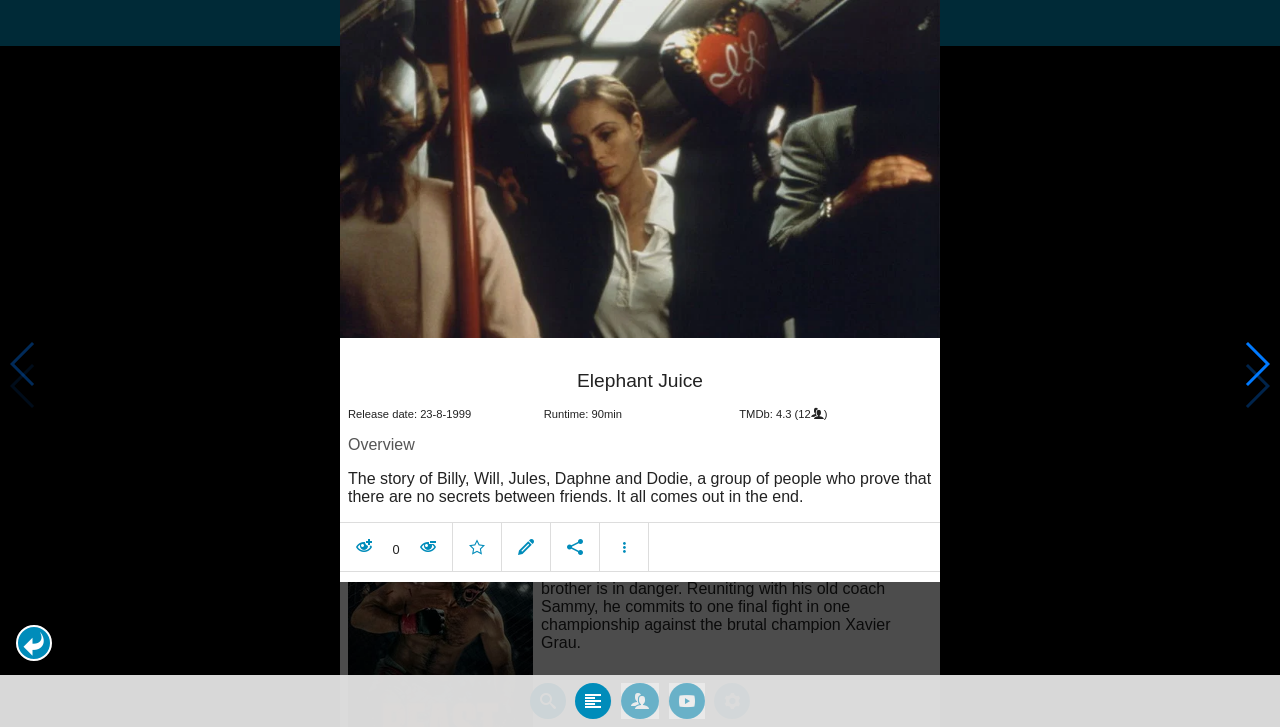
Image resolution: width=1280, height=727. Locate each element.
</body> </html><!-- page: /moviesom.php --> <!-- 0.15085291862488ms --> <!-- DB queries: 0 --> (640, 363)
